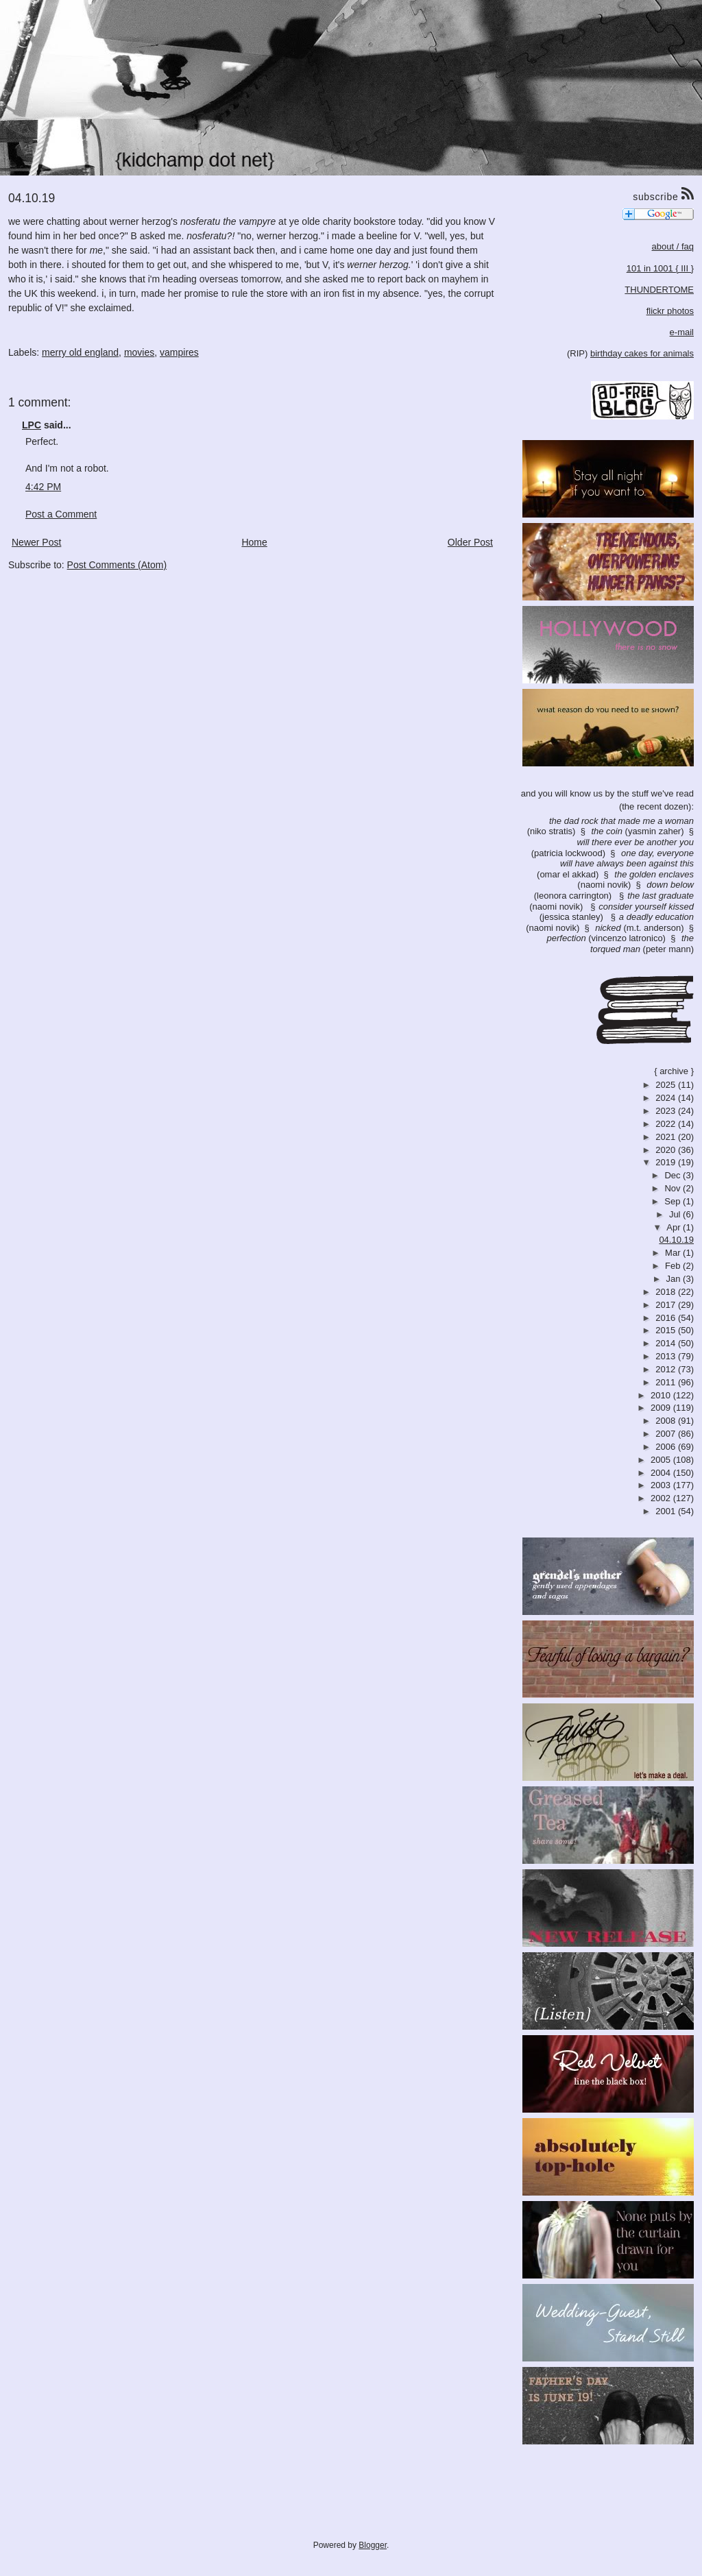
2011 (666, 1382)
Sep (673, 1201)
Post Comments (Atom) (117, 564)
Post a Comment (61, 514)
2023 (666, 1111)
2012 (666, 1369)
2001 (666, 1511)
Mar (674, 1253)
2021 (666, 1137)
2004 (662, 1473)
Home (254, 542)
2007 (666, 1434)
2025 (666, 1085)
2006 (666, 1447)
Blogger (373, 2545)
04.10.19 (676, 1240)
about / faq (673, 246)
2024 (666, 1098)
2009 (662, 1407)
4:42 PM (43, 486)
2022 (666, 1124)
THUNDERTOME (659, 289)
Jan (674, 1279)
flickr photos (670, 311)
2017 (666, 1305)
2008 (666, 1420)
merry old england (80, 352)
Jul (676, 1214)
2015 (666, 1330)
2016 (666, 1318)
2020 (666, 1150)
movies (139, 352)
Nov (673, 1188)
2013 (666, 1356)
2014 (666, 1343)
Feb (674, 1266)
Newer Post (36, 542)
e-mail (682, 332)
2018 (666, 1292)
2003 (662, 1485)
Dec (673, 1175)
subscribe (663, 194)
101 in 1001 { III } (660, 268)
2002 (662, 1498)
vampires (179, 352)
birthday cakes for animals (642, 353)
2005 (662, 1460)
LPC (31, 425)
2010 (662, 1395)
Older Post (470, 542)
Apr (674, 1227)
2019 (666, 1162)
